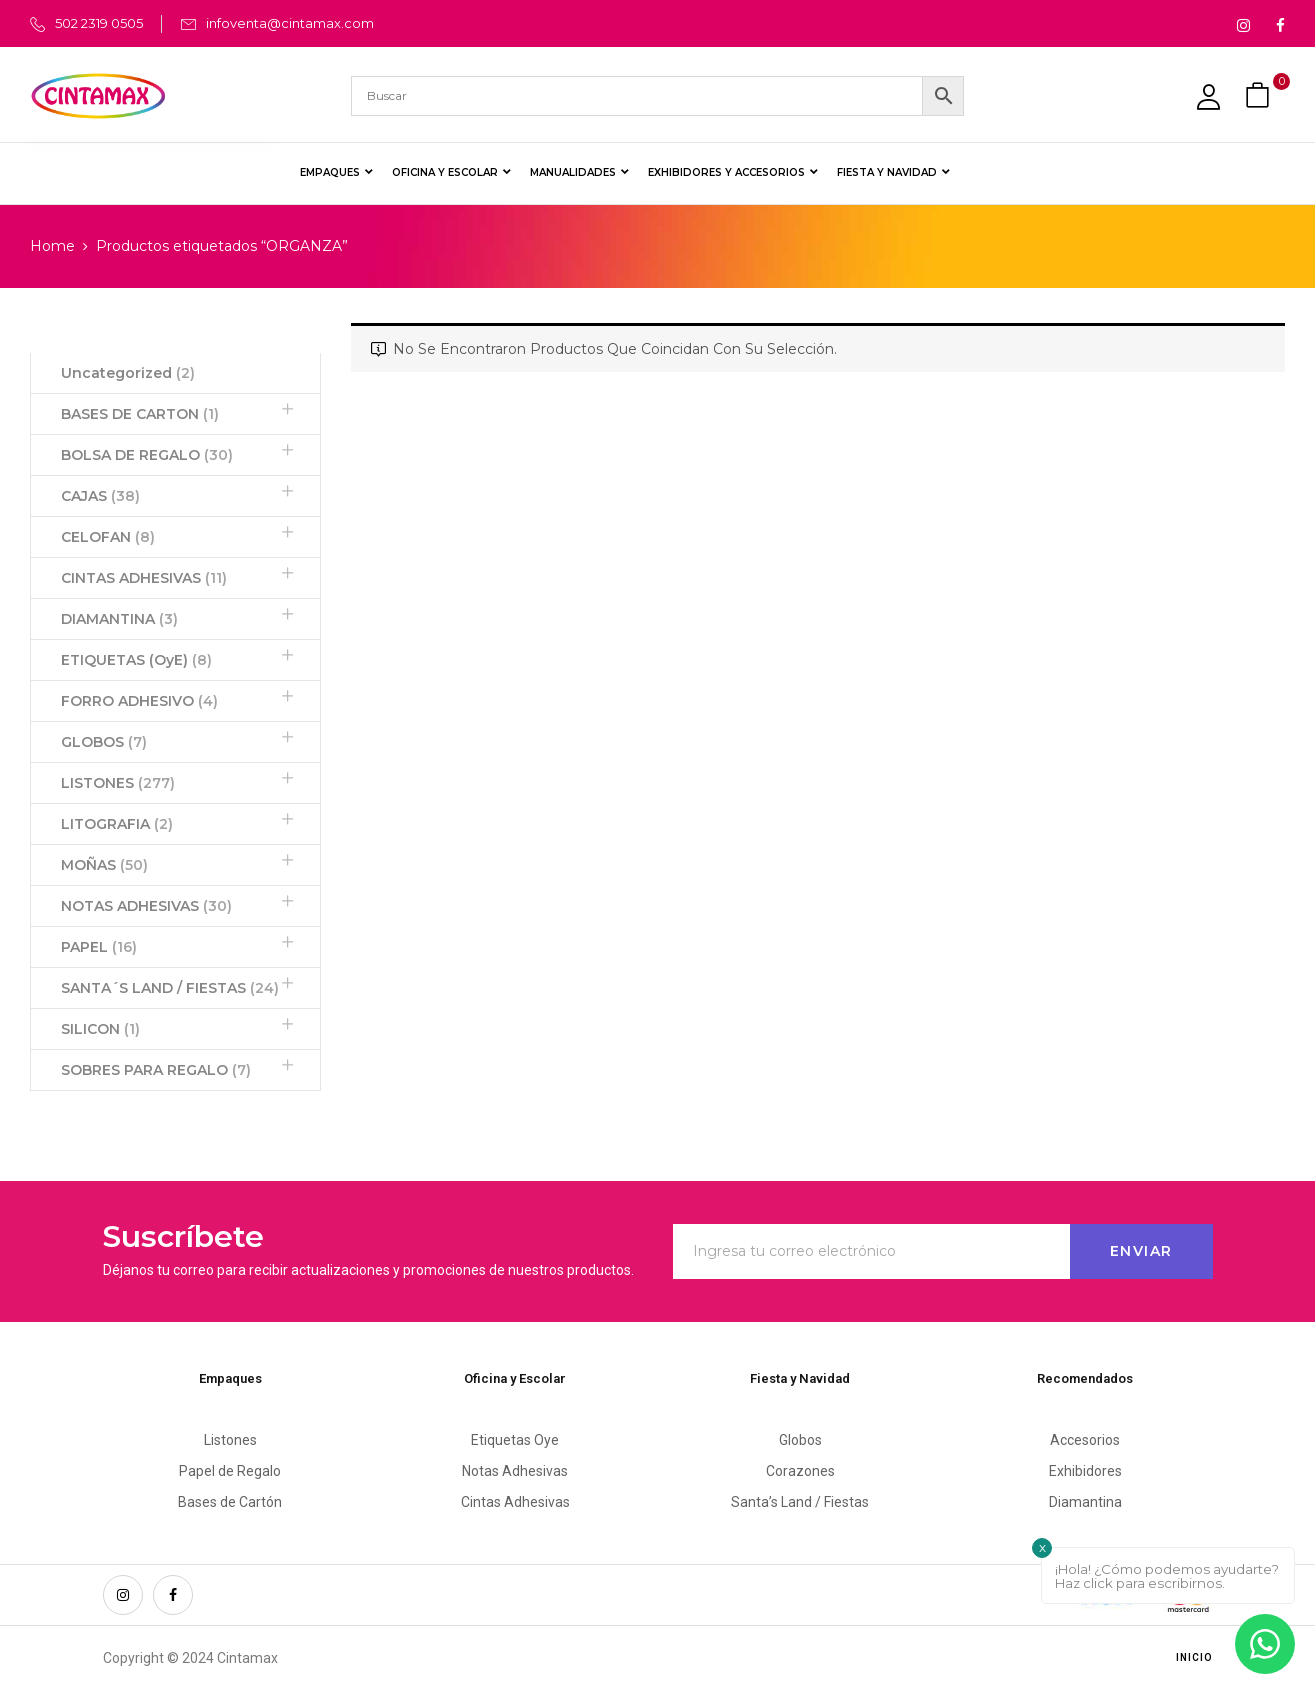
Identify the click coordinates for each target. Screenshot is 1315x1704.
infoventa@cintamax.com (290, 23)
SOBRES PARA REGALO (156, 1070)
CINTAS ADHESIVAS (144, 578)
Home (52, 246)
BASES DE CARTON (140, 414)
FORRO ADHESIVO (139, 701)
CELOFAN (108, 537)
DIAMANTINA (119, 619)
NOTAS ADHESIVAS (146, 906)
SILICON (100, 1029)
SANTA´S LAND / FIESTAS (170, 988)
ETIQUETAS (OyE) (136, 660)
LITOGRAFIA (117, 824)
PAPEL (99, 947)
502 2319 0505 (99, 23)
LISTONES (118, 783)
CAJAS (100, 496)
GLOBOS (104, 742)
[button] (1260, 95)
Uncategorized (128, 373)
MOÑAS (104, 865)
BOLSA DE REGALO (147, 455)
